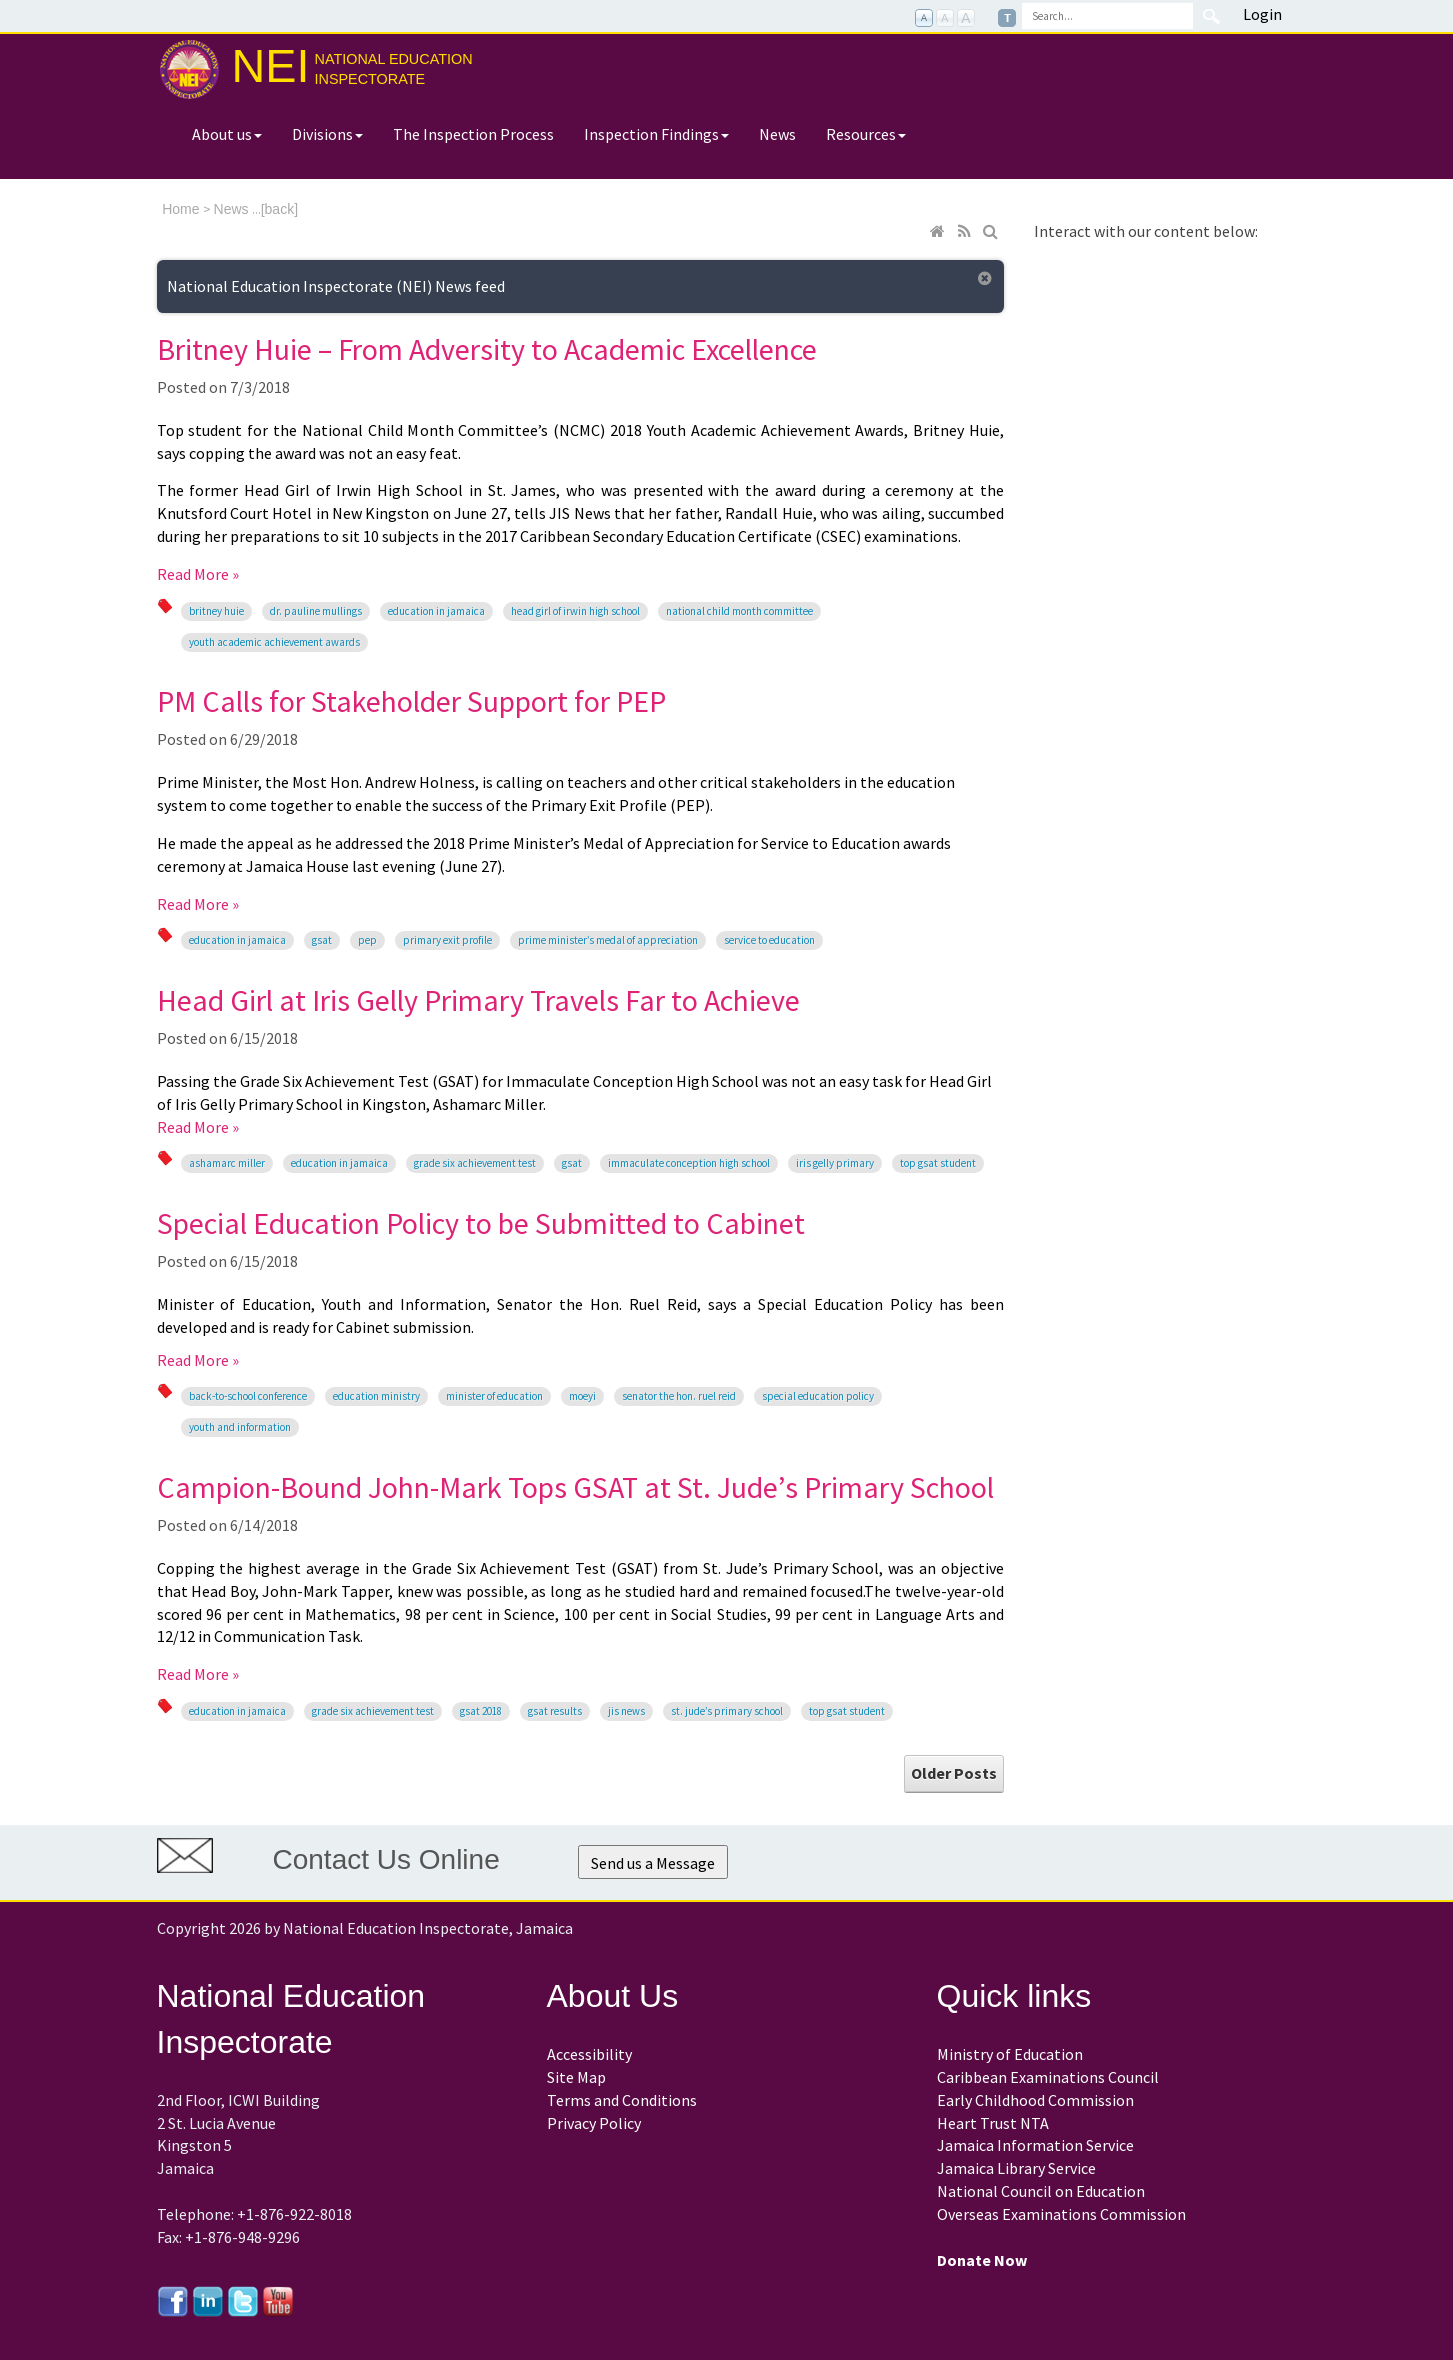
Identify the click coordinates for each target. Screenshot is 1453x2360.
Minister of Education (494, 1396)
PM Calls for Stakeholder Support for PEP (411, 701)
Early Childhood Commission (1035, 2100)
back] (281, 209)
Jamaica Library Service (1016, 2168)
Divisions (327, 134)
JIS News (626, 1711)
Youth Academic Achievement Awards (274, 642)
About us (227, 134)
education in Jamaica (436, 611)
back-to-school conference (248, 1396)
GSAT (322, 940)
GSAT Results (555, 1711)
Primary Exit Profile (447, 940)
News (777, 134)
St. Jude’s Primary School (727, 1711)
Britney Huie (216, 611)
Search (1212, 16)
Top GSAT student (938, 1163)
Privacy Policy (594, 2123)
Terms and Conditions (622, 2100)
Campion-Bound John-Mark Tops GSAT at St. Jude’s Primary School (575, 1487)
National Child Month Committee (739, 611)
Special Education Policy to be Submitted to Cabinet (481, 1223)
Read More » (198, 574)
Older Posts (954, 1773)
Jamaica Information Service (1035, 2145)
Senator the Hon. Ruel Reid (679, 1396)
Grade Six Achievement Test (475, 1163)
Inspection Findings (656, 134)
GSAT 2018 (481, 1711)
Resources (866, 134)
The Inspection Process (473, 134)
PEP (367, 940)
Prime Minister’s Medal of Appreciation (608, 940)
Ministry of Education (1010, 2054)
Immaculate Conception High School (689, 1163)
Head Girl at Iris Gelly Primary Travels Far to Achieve (478, 1000)
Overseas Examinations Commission (1061, 2214)
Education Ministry (376, 1396)
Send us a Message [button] (653, 1863)
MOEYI (582, 1396)
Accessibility (589, 2054)
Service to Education (769, 940)
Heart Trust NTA (993, 2123)
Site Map (576, 2077)
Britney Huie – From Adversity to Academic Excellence (487, 349)
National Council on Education (1041, 2191)
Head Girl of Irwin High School (575, 611)
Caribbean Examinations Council (1048, 2077)
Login (1262, 14)
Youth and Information (240, 1427)
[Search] (1107, 16)
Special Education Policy (818, 1396)
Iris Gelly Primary (835, 1163)
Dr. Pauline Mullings (316, 611)
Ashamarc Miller (227, 1163)
